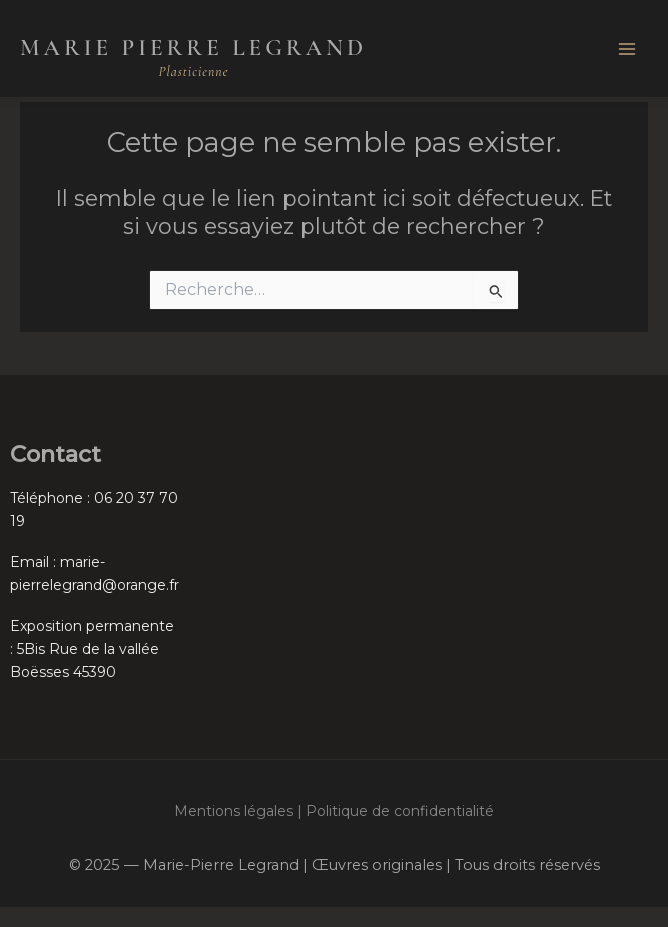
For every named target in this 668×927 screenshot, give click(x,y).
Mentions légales (233, 811)
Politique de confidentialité (400, 811)
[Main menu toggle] (627, 49)
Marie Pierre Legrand (193, 48)
